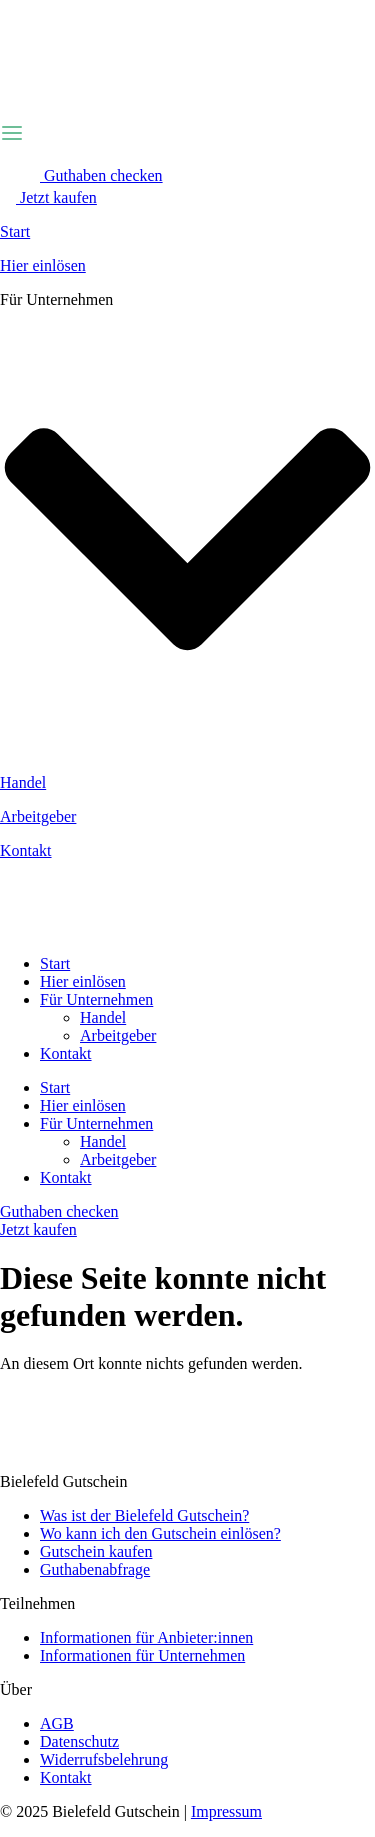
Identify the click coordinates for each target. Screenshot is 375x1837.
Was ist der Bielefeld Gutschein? (144, 1515)
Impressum (226, 1811)
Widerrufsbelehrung (104, 1759)
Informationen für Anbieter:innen (146, 1637)
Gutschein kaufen (96, 1551)
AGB (57, 1723)
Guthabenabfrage (95, 1569)
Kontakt (26, 850)
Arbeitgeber (38, 816)
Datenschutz (79, 1741)
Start (15, 231)
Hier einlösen (43, 265)
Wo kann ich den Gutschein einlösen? (160, 1533)
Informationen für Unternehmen (142, 1655)
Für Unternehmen (96, 999)
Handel (23, 782)
